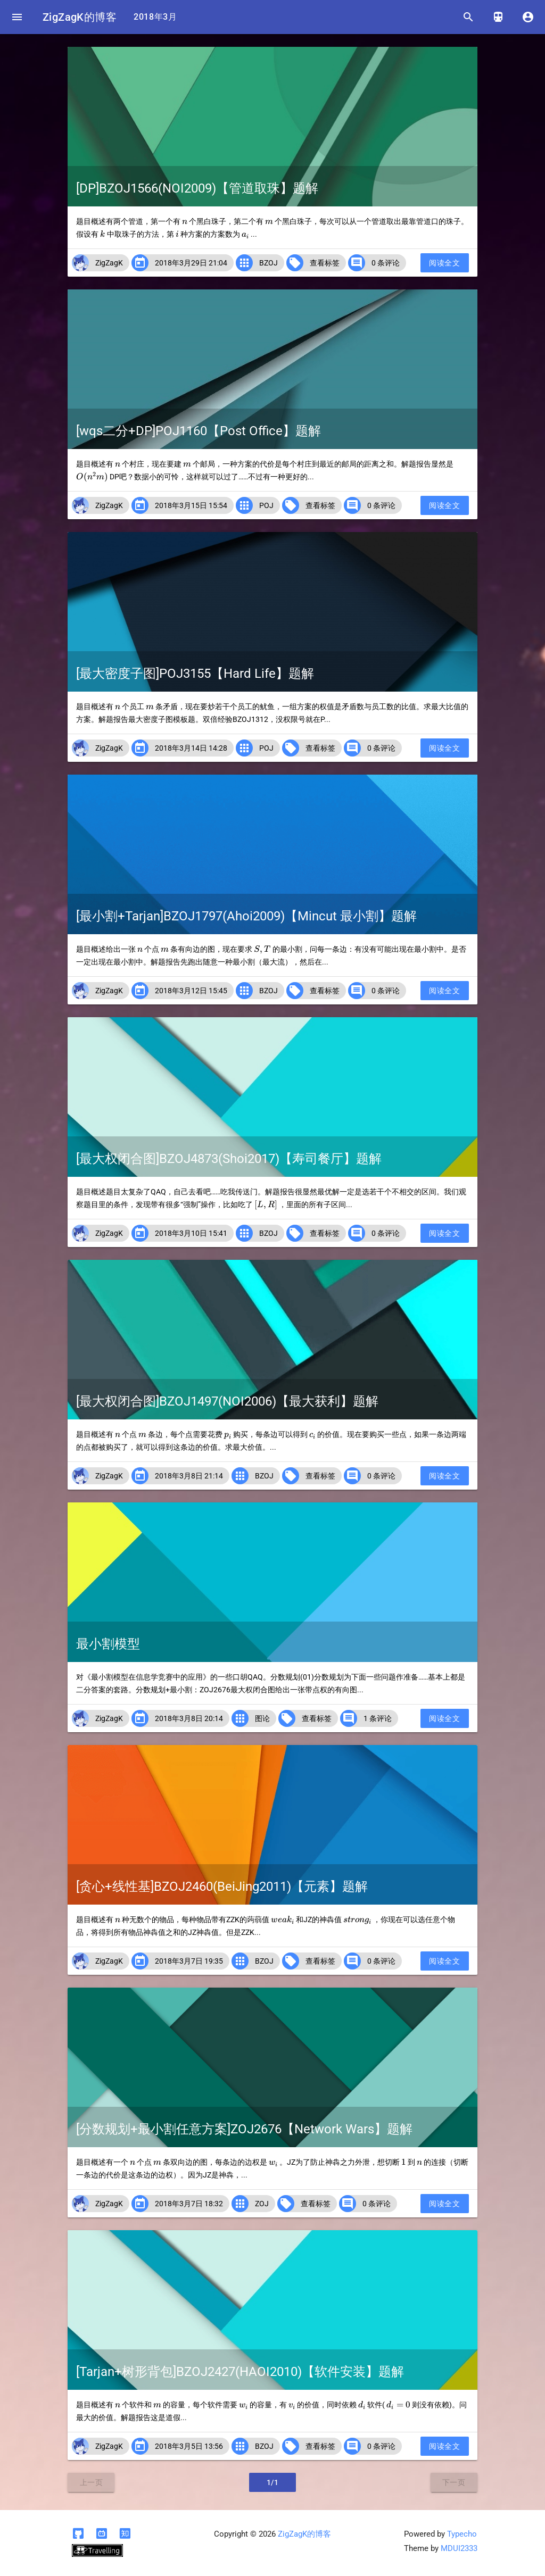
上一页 (91, 2482)
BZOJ (268, 263)
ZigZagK (109, 263)
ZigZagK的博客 (80, 17)
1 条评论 (378, 1718)
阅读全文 (444, 263)
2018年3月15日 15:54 (191, 505)
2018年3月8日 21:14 (189, 1476)
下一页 (454, 2482)
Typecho (462, 2534)
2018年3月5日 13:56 (189, 2446)
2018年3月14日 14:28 (191, 748)
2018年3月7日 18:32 (189, 2203)
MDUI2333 (459, 2548)
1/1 (273, 2482)
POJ (266, 505)
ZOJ (262, 2203)
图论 (262, 1718)
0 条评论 (385, 263)
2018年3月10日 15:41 (191, 1233)
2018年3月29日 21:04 (191, 263)
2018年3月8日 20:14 (189, 1718)
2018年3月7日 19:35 (189, 1961)
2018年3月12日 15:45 (191, 990)
